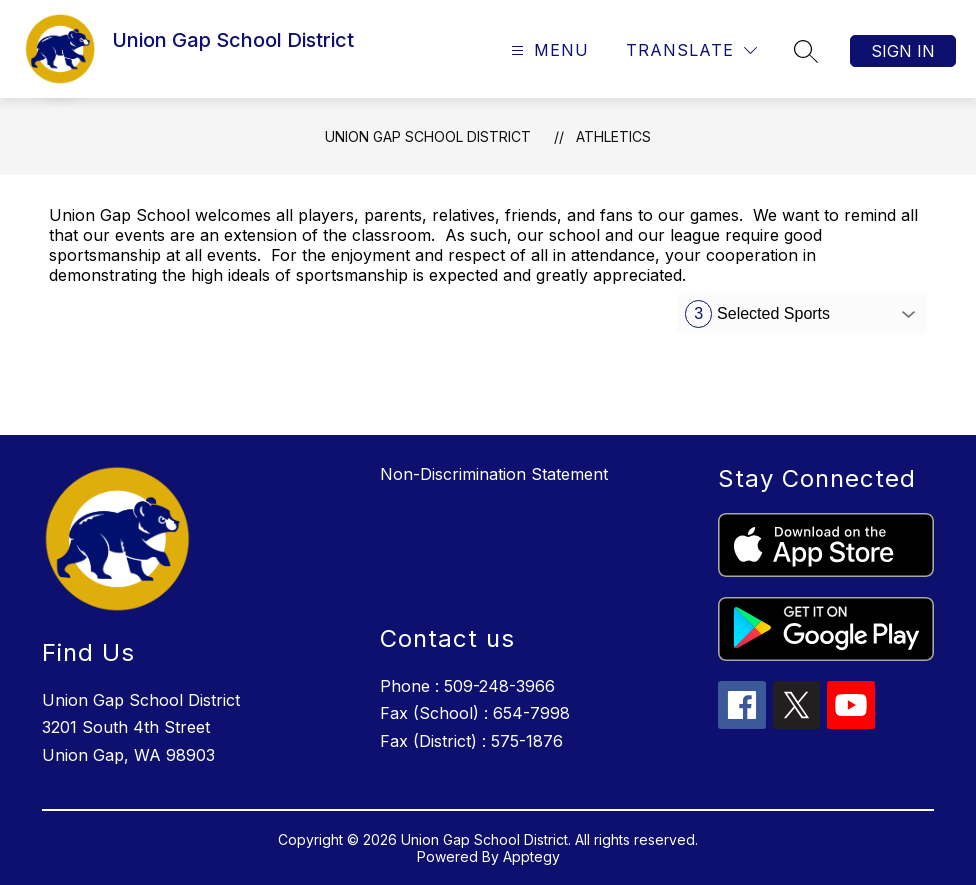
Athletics (613, 136)
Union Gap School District (428, 136)
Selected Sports (757, 314)
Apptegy (531, 856)
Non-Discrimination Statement (494, 474)
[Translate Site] (691, 50)
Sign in (903, 51)
